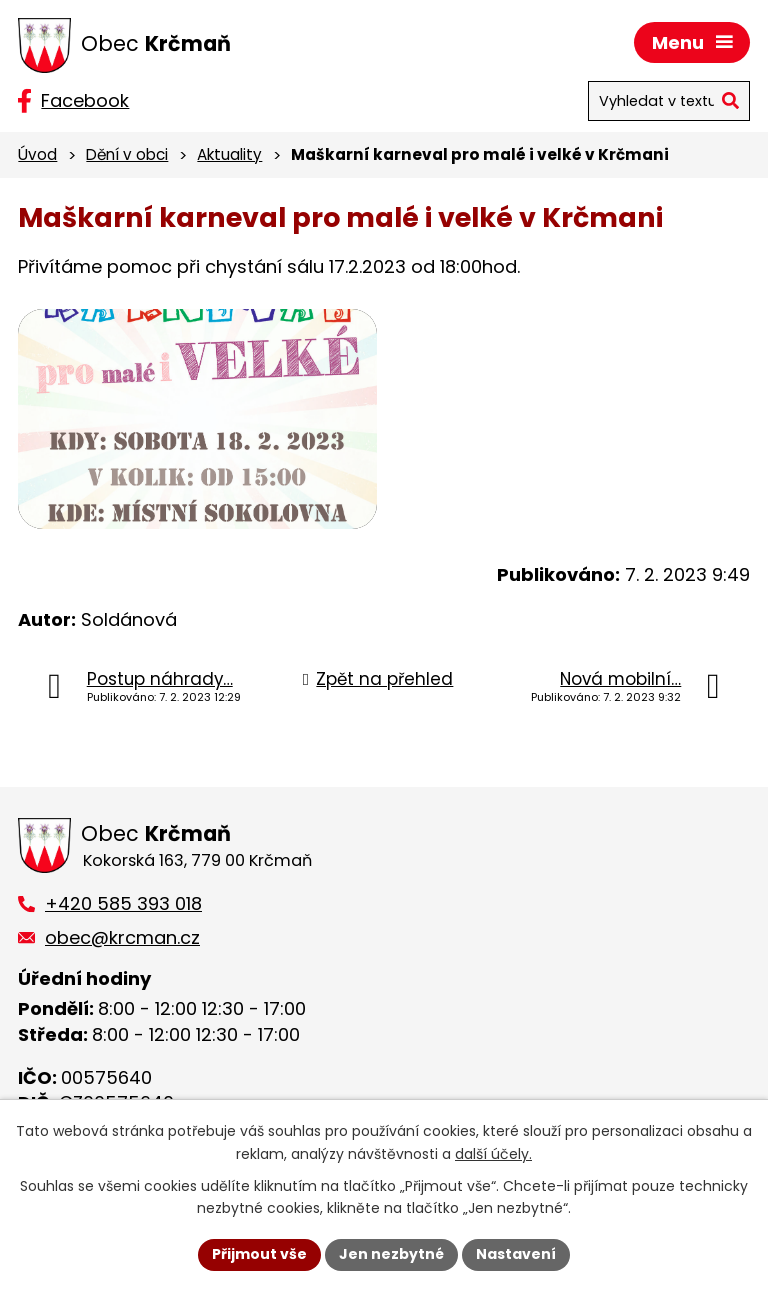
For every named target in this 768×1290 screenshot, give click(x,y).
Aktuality (229, 154)
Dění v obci (127, 154)
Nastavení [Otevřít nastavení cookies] (516, 1254)
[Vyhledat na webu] (669, 101)
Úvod (37, 154)
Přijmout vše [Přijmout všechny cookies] (259, 1254)
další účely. (493, 1154)
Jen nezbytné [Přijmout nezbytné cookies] (391, 1254)
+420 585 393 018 (123, 903)
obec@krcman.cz (122, 937)
